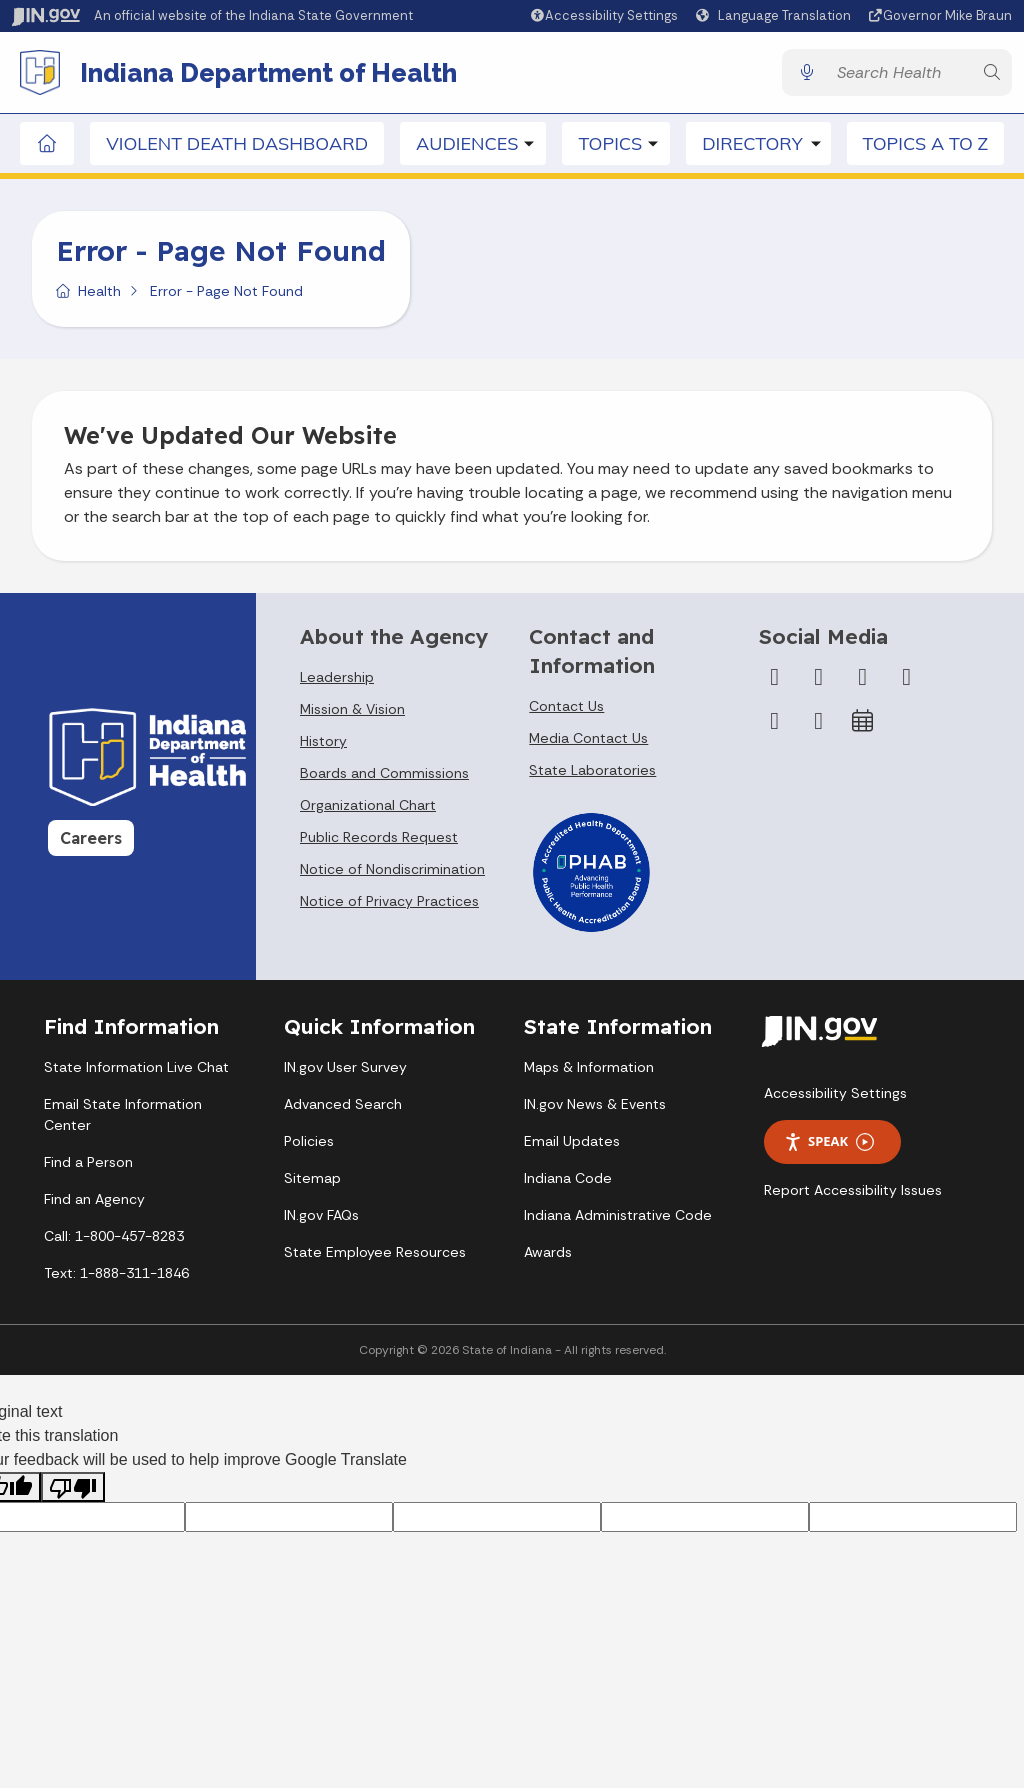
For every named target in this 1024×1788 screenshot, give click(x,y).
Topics (610, 146)
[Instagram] (863, 680)
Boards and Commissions (384, 776)
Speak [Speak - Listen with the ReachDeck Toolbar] (829, 1144)
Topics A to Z (926, 146)
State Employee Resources (375, 1255)
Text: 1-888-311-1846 (116, 1276)
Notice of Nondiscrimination (392, 872)
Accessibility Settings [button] (835, 1096)
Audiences (467, 146)
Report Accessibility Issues (853, 1193)
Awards (548, 1255)
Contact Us (566, 709)
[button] (603, 15)
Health (99, 294)
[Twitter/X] (819, 680)
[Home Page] (47, 146)
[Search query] (899, 74)
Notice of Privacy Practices (389, 904)
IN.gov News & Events (595, 1107)
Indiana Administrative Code (618, 1218)
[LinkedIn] (775, 724)
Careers (91, 841)
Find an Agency (94, 1202)
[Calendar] (863, 724)
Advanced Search (343, 1107)
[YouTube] (907, 680)
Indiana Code (568, 1181)
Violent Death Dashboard (237, 146)
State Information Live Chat (136, 1070)
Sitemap (312, 1181)
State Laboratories (592, 773)
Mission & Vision (352, 712)
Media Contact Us (588, 741)
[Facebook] (775, 680)
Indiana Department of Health (270, 74)
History (323, 744)
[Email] (819, 724)
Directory (752, 146)
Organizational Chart (368, 808)
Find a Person (88, 1165)
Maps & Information (589, 1070)
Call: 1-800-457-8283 (114, 1239)
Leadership (337, 680)
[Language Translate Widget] (776, 16)
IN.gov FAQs (321, 1218)
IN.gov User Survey (345, 1070)
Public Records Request (379, 840)
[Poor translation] (73, 1490)
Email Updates (572, 1144)
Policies (309, 1144)
